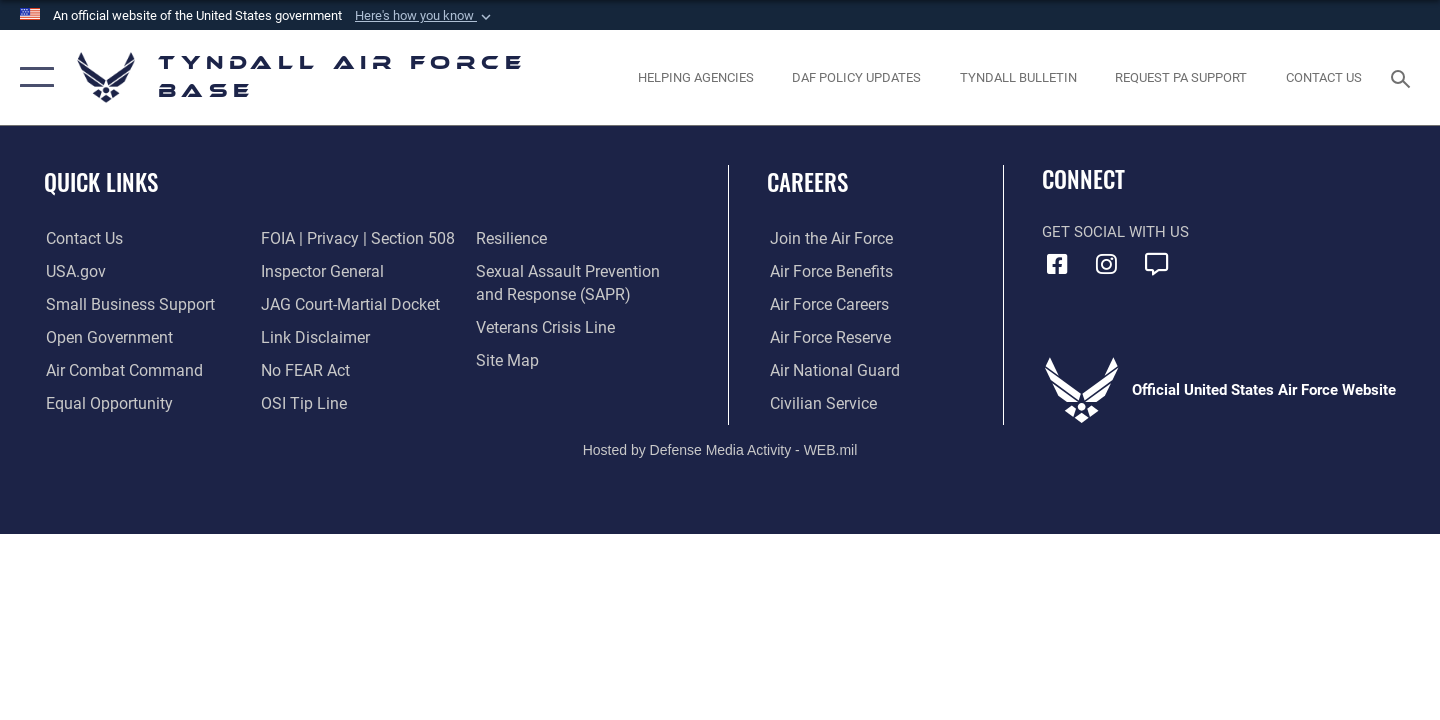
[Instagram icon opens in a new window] (1107, 264)
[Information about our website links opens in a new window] (313, 337)
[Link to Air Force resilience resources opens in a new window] (511, 239)
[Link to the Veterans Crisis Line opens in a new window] (544, 328)
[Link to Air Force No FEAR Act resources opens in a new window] (304, 370)
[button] (425, 16)
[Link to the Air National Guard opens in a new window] (828, 370)
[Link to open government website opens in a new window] (103, 337)
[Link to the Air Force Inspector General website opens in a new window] (320, 272)
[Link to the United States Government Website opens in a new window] (72, 272)
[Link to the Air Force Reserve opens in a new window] (826, 337)
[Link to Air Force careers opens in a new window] (825, 305)
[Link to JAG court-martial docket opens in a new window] (347, 305)
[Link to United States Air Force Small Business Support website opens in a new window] (123, 305)
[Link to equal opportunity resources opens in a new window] (103, 403)
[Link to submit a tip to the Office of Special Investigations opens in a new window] (301, 403)
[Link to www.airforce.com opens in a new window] (826, 239)
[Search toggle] (1403, 77)
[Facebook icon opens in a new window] (1057, 264)
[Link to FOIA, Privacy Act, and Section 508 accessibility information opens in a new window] (352, 239)
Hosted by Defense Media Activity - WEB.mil (720, 450)
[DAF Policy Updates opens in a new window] (857, 77)
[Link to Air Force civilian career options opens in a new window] (818, 403)
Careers (807, 182)
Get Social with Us (1115, 232)
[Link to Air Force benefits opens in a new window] (826, 272)
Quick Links (101, 182)
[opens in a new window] (1181, 77)
